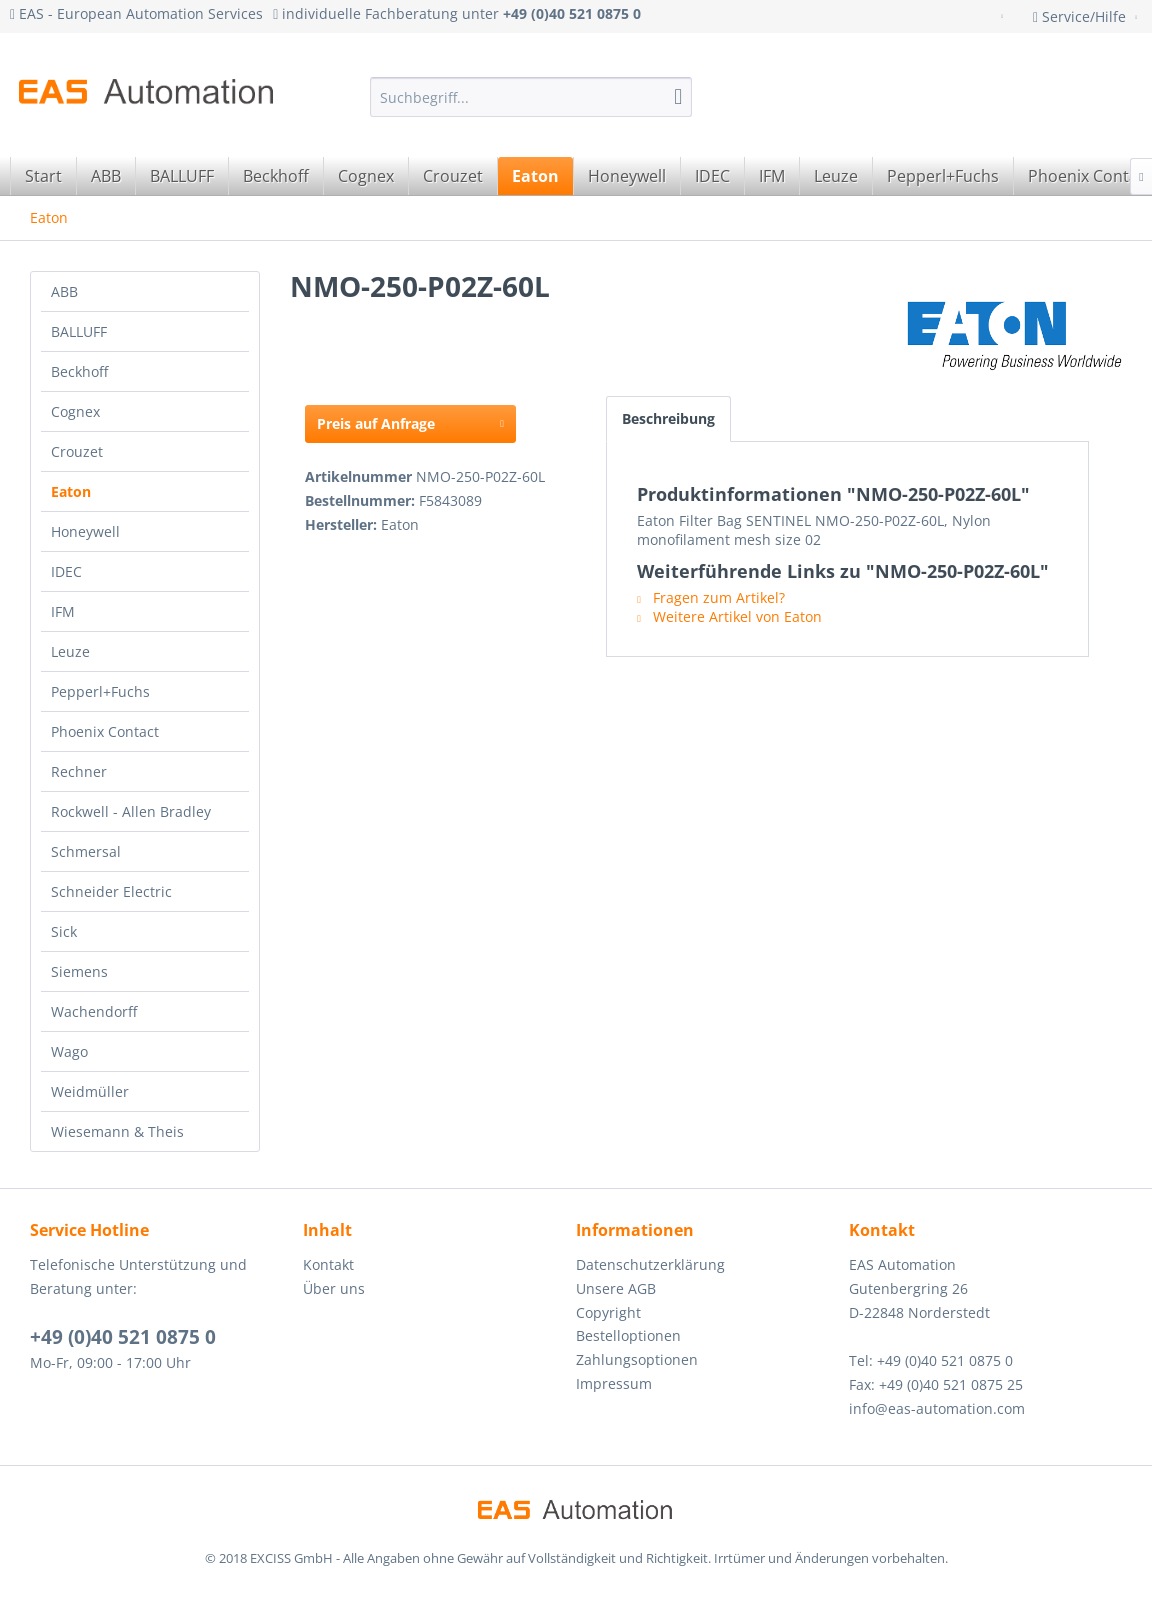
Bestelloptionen (628, 1335)
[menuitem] (531, 97)
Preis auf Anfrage (410, 420)
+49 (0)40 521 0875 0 (123, 1337)
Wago (69, 1051)
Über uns (334, 1288)
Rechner (79, 771)
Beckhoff (79, 371)
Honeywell (85, 531)
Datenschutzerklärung (650, 1264)
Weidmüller (90, 1091)
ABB (64, 291)
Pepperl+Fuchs (100, 691)
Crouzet (77, 451)
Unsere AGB (616, 1288)
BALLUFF (79, 331)
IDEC (66, 571)
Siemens (79, 971)
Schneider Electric (111, 891)
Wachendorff (94, 1011)
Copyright (608, 1312)
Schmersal (86, 851)
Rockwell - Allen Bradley (131, 811)
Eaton (71, 491)
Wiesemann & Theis (117, 1131)
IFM (63, 611)
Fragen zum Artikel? (711, 597)
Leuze (70, 651)
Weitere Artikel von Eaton (729, 616)
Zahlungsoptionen (637, 1359)
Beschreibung (668, 418)
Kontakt (328, 1264)
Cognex (75, 411)
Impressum (614, 1383)
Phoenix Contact (105, 731)
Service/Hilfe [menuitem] (1081, 16)
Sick (64, 931)
